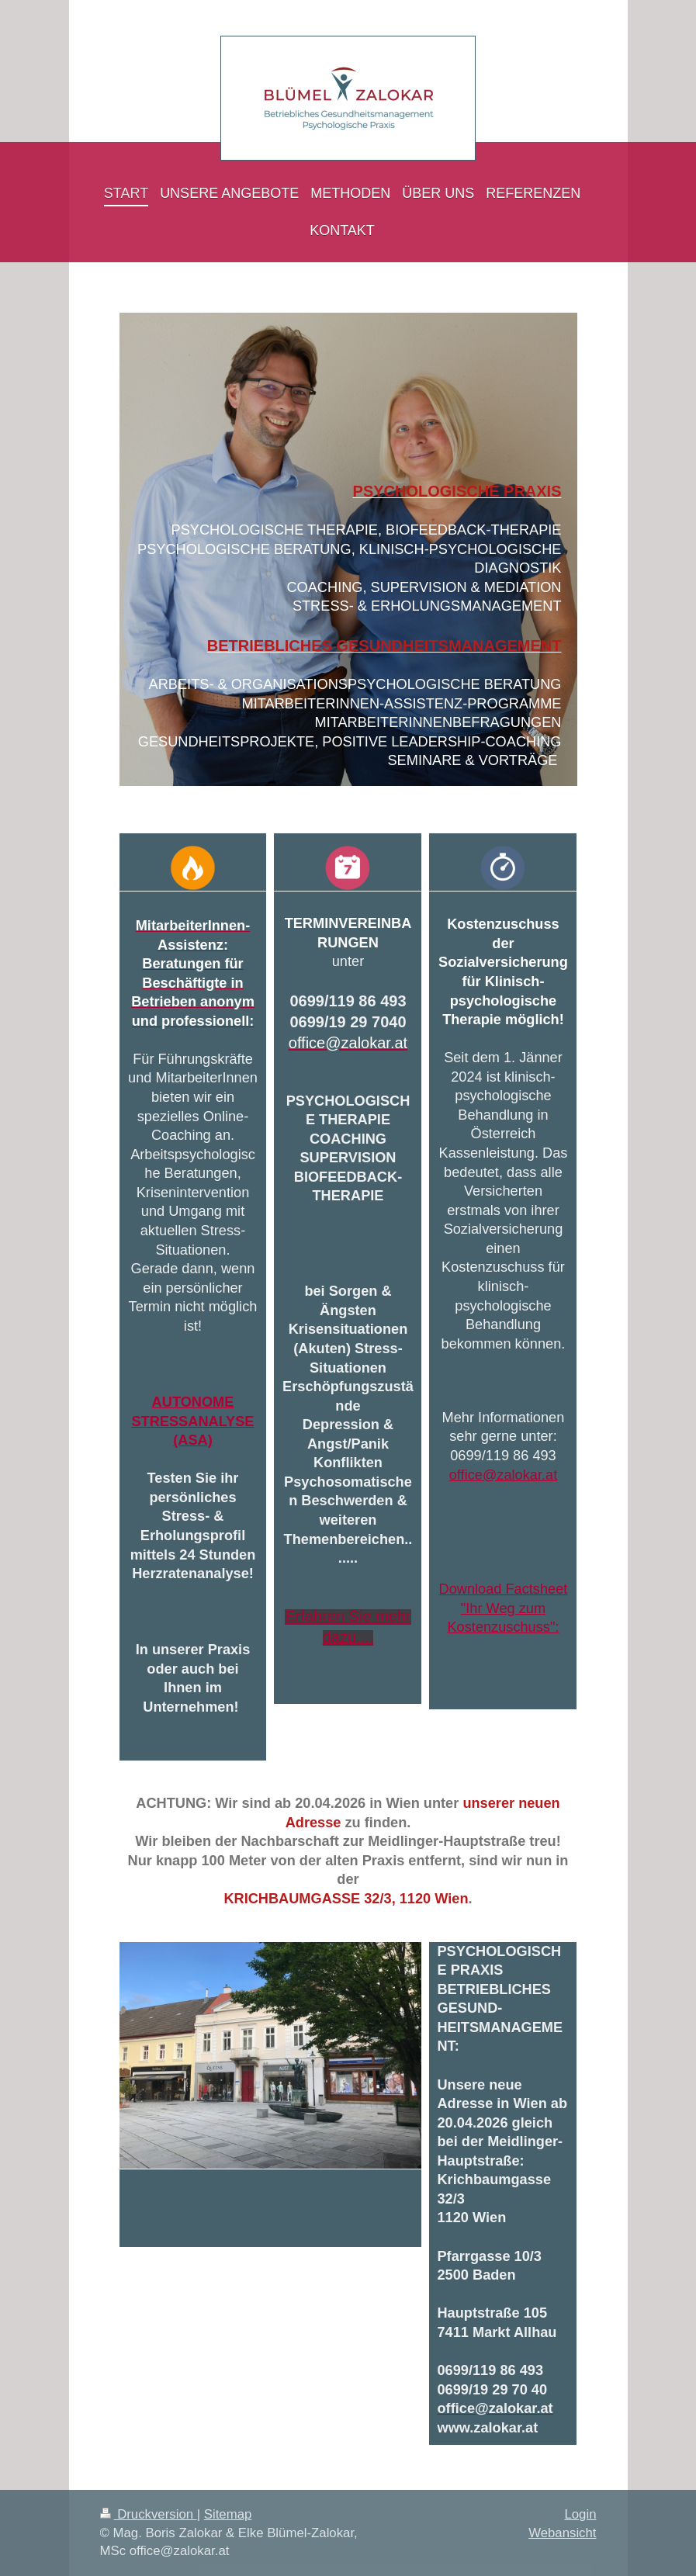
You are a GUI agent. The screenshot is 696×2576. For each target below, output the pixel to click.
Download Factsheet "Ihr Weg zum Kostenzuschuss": (503, 1608)
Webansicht (562, 2533)
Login (580, 2514)
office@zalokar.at (503, 1475)
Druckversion (148, 2514)
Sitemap (228, 2514)
